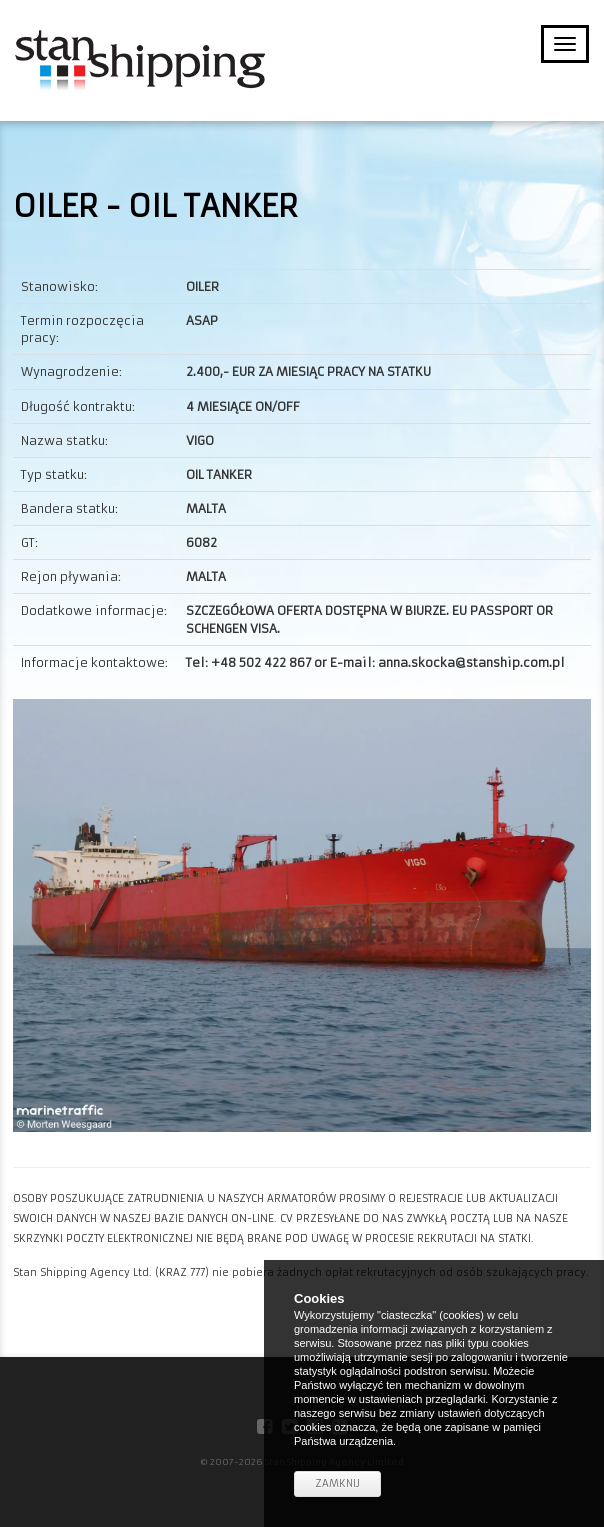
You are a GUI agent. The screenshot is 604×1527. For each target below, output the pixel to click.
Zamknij (337, 1483)
